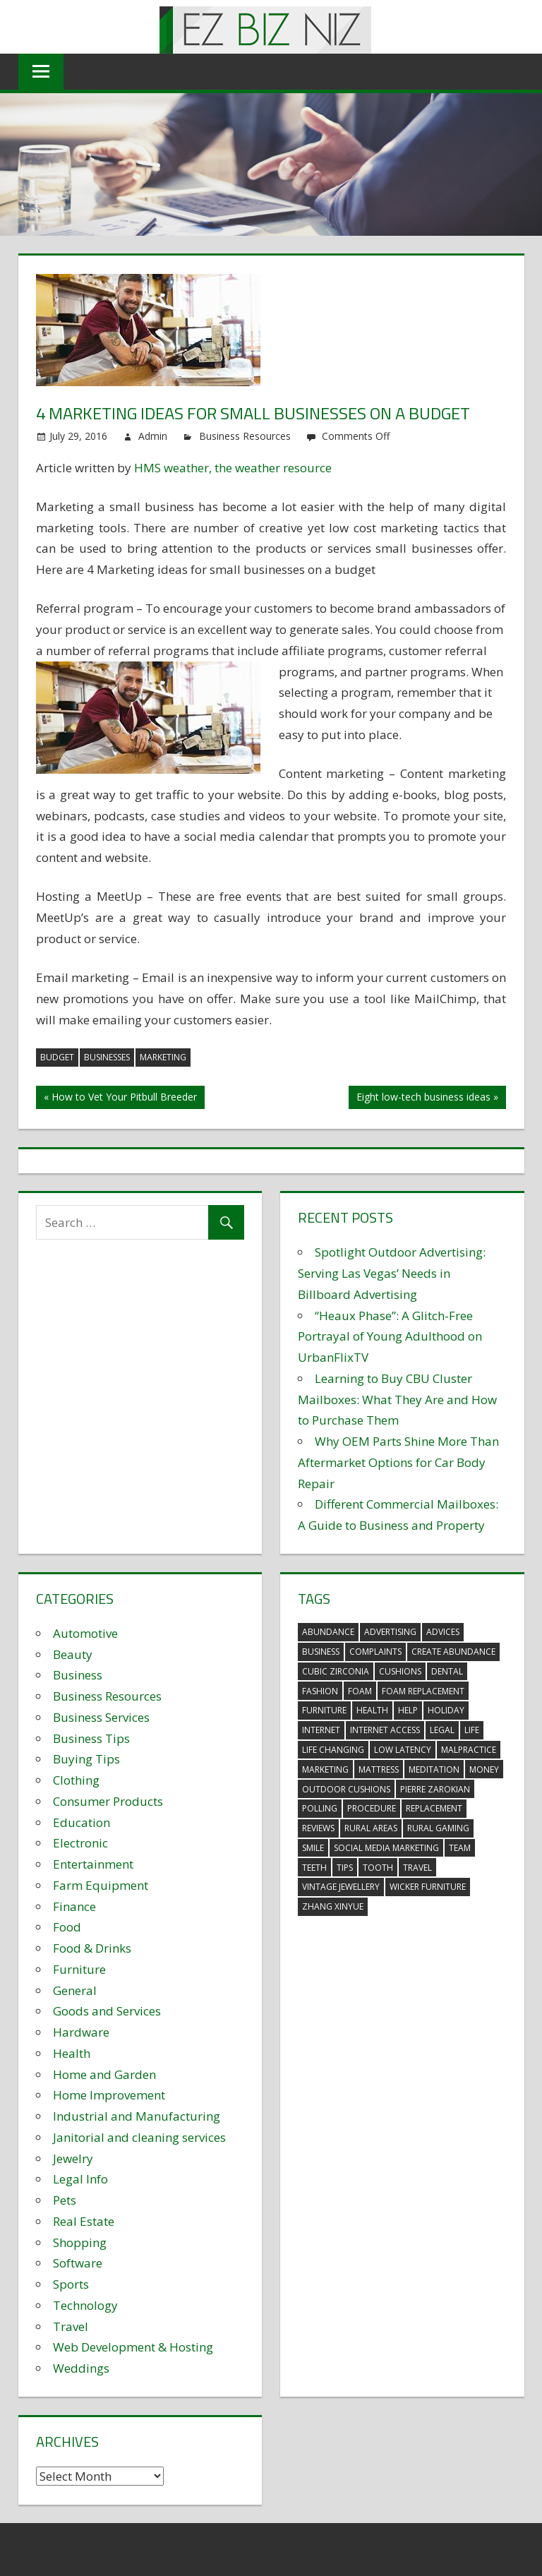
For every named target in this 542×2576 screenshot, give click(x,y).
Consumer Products (108, 1801)
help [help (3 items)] (408, 1710)
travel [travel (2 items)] (417, 1868)
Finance (74, 1906)
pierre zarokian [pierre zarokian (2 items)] (435, 1789)
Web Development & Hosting (133, 2347)
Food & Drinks (92, 1948)
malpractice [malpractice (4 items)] (468, 1750)
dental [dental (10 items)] (447, 1671)
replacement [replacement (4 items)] (434, 1808)
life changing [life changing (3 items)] (333, 1750)
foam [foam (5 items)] (360, 1691)
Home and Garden (104, 2074)
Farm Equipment (100, 1885)
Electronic (80, 1843)
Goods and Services (107, 2011)
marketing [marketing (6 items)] (325, 1769)
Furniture (79, 1969)
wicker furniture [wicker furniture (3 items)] (428, 1887)
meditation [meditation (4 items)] (434, 1769)
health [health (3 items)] (372, 1710)
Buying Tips (86, 1759)
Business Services (101, 1717)
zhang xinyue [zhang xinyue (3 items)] (332, 1906)
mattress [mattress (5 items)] (379, 1769)
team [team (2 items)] (460, 1848)
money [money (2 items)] (484, 1769)
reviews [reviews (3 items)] (318, 1828)
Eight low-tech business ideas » (427, 1096)
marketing (163, 1057)
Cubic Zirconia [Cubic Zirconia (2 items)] (335, 1671)
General (75, 1990)
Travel (70, 2326)
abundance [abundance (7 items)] (328, 1632)
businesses (107, 1057)
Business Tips (91, 1738)
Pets (64, 2200)
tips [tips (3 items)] (345, 1868)
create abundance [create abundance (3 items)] (453, 1652)
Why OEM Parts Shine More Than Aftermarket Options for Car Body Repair (398, 1462)
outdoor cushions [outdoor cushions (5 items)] (346, 1789)
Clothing (76, 1780)
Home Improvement (109, 2095)
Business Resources (245, 436)
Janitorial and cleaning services (139, 2137)
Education (81, 1822)
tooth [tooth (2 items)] (378, 1868)
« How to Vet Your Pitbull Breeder (120, 1096)
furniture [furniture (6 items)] (324, 1710)
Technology (85, 2305)
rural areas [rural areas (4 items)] (370, 1828)
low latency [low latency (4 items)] (402, 1750)
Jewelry (73, 2158)
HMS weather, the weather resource (233, 468)
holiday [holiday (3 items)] (446, 1710)
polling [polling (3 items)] (319, 1808)
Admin (152, 436)
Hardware (81, 2032)
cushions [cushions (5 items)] (400, 1671)
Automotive (85, 1633)
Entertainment (93, 1864)
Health (71, 2053)
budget (57, 1057)
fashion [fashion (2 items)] (320, 1691)
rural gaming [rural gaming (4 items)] (438, 1828)
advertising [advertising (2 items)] (390, 1632)
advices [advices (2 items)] (442, 1632)
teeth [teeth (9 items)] (314, 1868)
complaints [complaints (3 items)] (375, 1652)
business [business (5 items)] (320, 1652)
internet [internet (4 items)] (321, 1730)
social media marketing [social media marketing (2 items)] (386, 1848)
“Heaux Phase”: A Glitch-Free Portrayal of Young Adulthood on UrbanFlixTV (390, 1336)
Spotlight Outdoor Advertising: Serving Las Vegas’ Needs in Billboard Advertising (392, 1273)
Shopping (80, 2242)
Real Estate (83, 2221)
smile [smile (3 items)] (313, 1848)
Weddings (81, 2368)
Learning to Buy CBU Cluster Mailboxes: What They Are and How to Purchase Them (397, 1399)
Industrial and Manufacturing (136, 2116)
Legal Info (80, 2179)
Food (67, 1927)
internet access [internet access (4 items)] (385, 1730)
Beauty (72, 1654)
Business (77, 1675)
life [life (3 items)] (471, 1730)
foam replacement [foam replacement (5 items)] (423, 1691)
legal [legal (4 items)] (442, 1730)
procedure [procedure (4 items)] (371, 1808)
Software (77, 2263)
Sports (71, 2284)
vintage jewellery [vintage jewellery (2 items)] (341, 1887)
